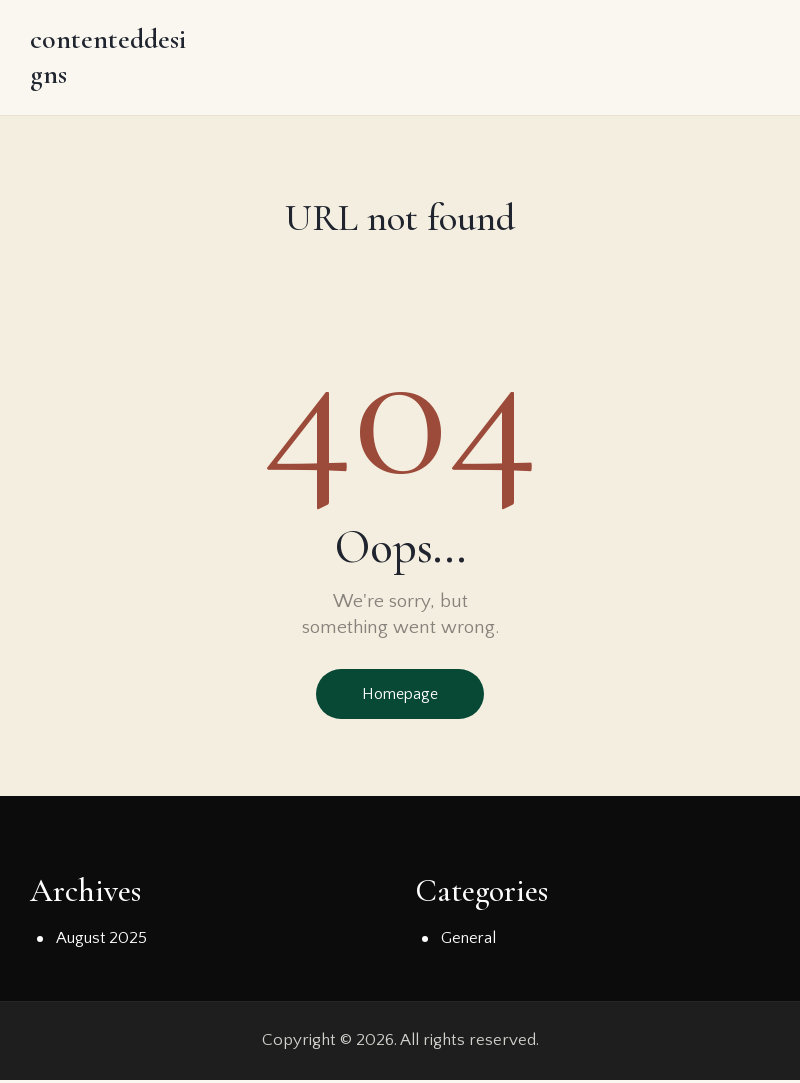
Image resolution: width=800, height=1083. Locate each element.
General (469, 942)
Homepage (400, 697)
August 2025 (102, 942)
